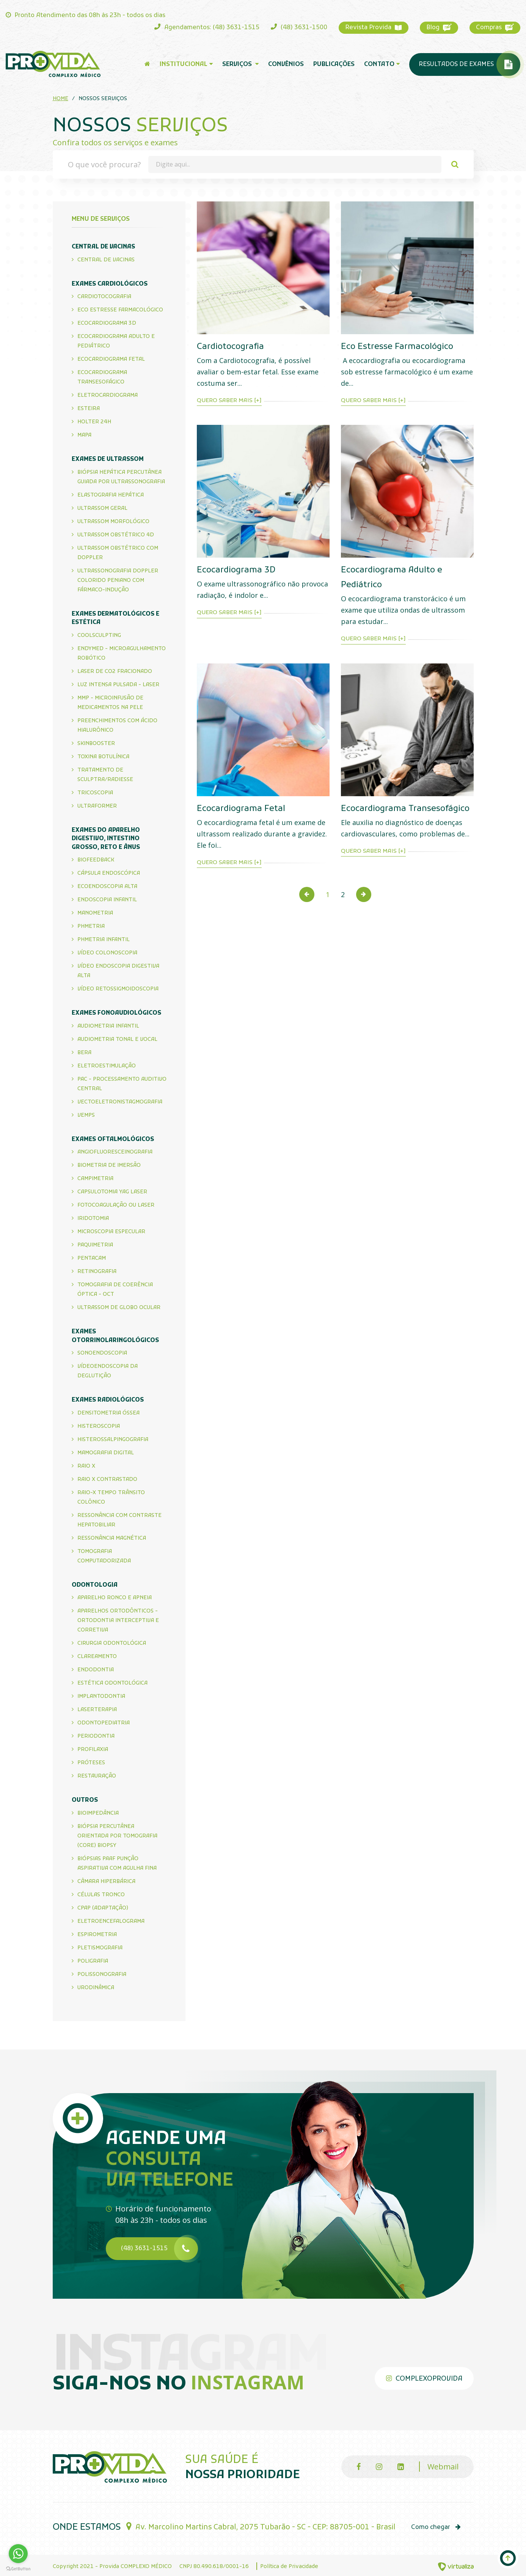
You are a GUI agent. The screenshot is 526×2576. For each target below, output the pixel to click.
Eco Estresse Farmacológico (120, 310)
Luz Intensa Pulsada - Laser (118, 684)
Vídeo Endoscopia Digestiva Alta (118, 971)
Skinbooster (96, 743)
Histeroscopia (98, 1426)
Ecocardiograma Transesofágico (102, 377)
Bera (84, 1052)
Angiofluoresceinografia (114, 1152)
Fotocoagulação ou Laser (115, 1205)
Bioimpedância (98, 1813)
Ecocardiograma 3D (106, 323)
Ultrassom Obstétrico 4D (115, 535)
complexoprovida (424, 2376)
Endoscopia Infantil (107, 900)
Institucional (186, 64)
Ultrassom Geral (102, 508)
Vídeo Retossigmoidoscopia (118, 989)
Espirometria (97, 1934)
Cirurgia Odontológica (111, 1643)
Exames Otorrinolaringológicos (115, 1336)
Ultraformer (97, 806)
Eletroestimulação (106, 1066)
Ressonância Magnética (111, 1538)
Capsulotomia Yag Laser (112, 1192)
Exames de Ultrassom (108, 459)
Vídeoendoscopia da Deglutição (107, 1371)
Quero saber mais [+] (229, 401)
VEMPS (86, 1115)
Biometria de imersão (109, 1165)
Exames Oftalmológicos (113, 1139)
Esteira (88, 408)
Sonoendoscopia (102, 1353)
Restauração (96, 1776)
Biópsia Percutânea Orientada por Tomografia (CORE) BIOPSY (117, 1836)
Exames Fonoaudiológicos (116, 1013)
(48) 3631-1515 (159, 2248)
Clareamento (97, 1656)
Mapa (84, 435)
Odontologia (95, 1585)
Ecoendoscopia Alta (107, 886)
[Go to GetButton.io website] (18, 2568)
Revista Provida (373, 27)
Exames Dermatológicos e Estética (115, 618)
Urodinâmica (95, 1987)
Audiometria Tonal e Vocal (117, 1039)
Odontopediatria (103, 1723)
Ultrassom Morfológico (113, 521)
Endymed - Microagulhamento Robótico (121, 653)
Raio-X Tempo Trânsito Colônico (111, 1497)
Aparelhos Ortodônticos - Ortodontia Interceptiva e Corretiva (118, 1621)
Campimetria (95, 1178)
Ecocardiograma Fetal (111, 359)
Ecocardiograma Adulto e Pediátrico (116, 341)
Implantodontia (101, 1696)
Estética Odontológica (112, 1683)
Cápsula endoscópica (108, 873)
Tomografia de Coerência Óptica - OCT (115, 1289)
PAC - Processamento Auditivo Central (121, 1084)
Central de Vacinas (103, 247)
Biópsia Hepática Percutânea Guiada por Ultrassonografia (121, 477)
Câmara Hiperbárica (106, 1881)
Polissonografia (101, 1974)
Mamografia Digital (105, 1453)
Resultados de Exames (469, 64)
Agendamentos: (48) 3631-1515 (206, 27)
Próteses (91, 1763)
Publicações (334, 64)
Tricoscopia (95, 793)
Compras (495, 27)
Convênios (286, 64)
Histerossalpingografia (112, 1439)
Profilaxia (92, 1749)
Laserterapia (97, 1709)
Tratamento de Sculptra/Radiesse (105, 775)
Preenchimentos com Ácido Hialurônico (117, 725)
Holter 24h (94, 422)
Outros (85, 1800)
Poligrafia (92, 1961)
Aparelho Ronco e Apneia (114, 1598)
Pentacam (91, 1258)
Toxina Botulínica (103, 757)
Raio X (86, 1466)
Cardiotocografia (104, 296)
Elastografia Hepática (110, 495)
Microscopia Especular (111, 1231)
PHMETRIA (91, 926)
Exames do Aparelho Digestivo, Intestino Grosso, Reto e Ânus (106, 839)
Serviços (240, 64)
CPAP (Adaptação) (102, 1908)
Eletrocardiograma (107, 395)
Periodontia (96, 1736)
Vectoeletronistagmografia (119, 1102)
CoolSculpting (99, 635)
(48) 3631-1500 (299, 27)
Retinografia (96, 1271)
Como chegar (440, 2525)
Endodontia (95, 1670)
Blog (439, 27)
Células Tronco (101, 1895)
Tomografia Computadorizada (104, 1556)
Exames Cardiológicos (110, 284)
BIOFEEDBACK (95, 860)
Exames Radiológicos (108, 1400)
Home (60, 98)
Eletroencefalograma (110, 1921)
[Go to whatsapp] (18, 2553)
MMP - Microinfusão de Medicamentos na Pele (110, 703)
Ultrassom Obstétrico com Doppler (117, 553)
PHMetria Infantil (103, 939)
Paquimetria (95, 1245)
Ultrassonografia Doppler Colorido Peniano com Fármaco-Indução (117, 580)
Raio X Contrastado (107, 1479)
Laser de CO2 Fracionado (114, 671)
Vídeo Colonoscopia (107, 953)
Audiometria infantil (108, 1026)
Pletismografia (99, 1948)
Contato (382, 64)
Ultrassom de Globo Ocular (118, 1307)
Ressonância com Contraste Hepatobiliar (119, 1520)
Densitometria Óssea (108, 1413)
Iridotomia (93, 1218)
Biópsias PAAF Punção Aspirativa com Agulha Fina (117, 1863)
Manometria (95, 913)
